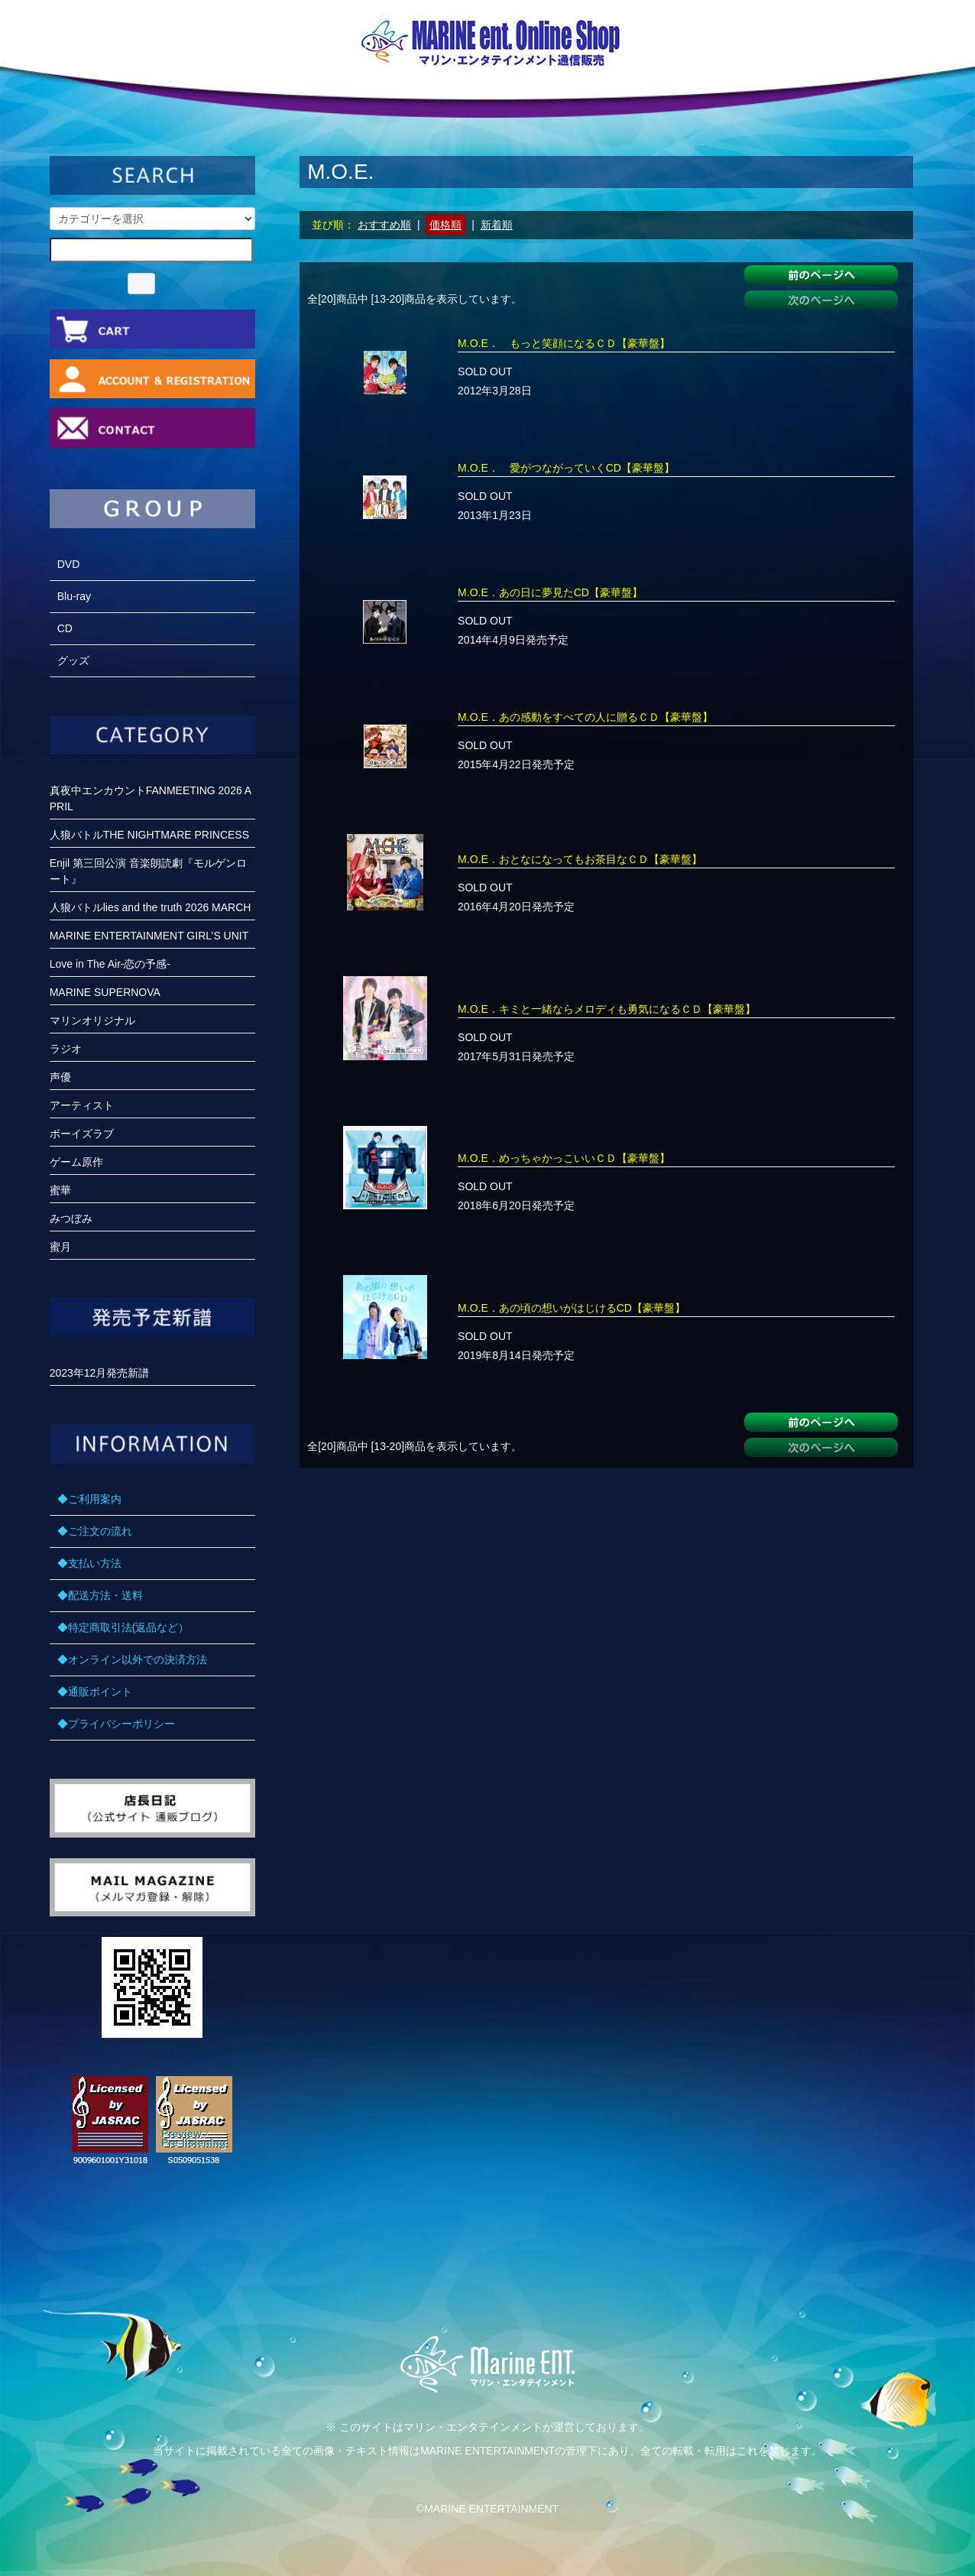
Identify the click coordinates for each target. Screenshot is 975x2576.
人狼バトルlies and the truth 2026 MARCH (150, 907)
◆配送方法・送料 (100, 1595)
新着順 (497, 225)
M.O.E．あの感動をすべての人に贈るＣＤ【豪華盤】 (585, 717)
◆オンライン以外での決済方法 (132, 1659)
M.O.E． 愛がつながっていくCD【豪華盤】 (566, 468)
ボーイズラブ (82, 1133)
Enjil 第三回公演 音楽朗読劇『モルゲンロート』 (148, 871)
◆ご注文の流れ (94, 1531)
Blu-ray (74, 596)
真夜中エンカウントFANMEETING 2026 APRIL (151, 798)
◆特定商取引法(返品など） (123, 1627)
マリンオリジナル (92, 1020)
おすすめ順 (384, 225)
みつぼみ (71, 1218)
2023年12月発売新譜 (100, 1373)
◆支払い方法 (89, 1563)
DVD (68, 564)
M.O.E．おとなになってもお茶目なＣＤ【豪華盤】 (580, 859)
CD (65, 628)
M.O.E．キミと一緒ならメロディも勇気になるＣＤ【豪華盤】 (607, 1009)
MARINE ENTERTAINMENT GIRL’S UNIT (149, 936)
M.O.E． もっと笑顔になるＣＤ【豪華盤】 (564, 343)
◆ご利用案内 (89, 1499)
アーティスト (82, 1105)
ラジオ (66, 1049)
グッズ (73, 660)
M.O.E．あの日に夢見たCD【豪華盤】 (550, 592)
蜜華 (60, 1190)
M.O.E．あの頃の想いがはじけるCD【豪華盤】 (571, 1308)
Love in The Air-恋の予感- (110, 964)
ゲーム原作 (76, 1162)
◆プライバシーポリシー (116, 1724)
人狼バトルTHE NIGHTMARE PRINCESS (149, 835)
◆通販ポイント (94, 1691)
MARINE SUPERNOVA (105, 992)
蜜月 (60, 1247)
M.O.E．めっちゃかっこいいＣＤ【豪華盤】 (564, 1158)
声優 (60, 1077)
